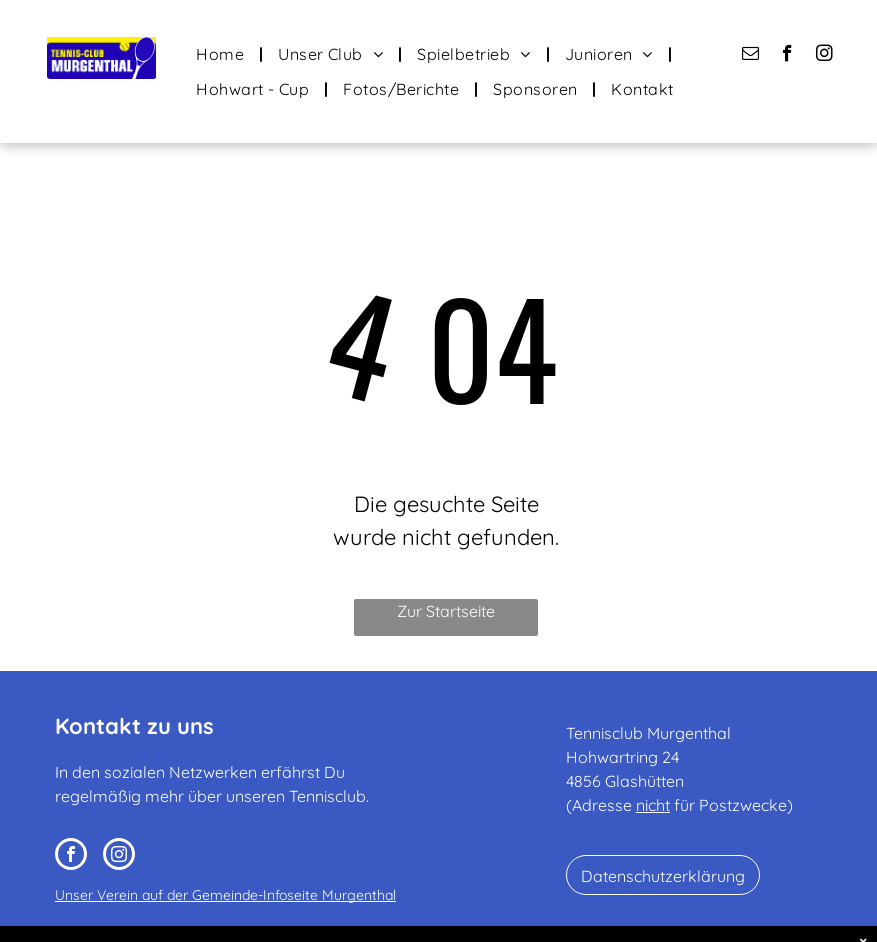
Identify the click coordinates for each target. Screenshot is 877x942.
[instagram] (824, 56)
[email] (750, 56)
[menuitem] (222, 54)
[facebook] (787, 56)
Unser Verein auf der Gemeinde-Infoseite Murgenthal (225, 895)
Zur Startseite (446, 611)
